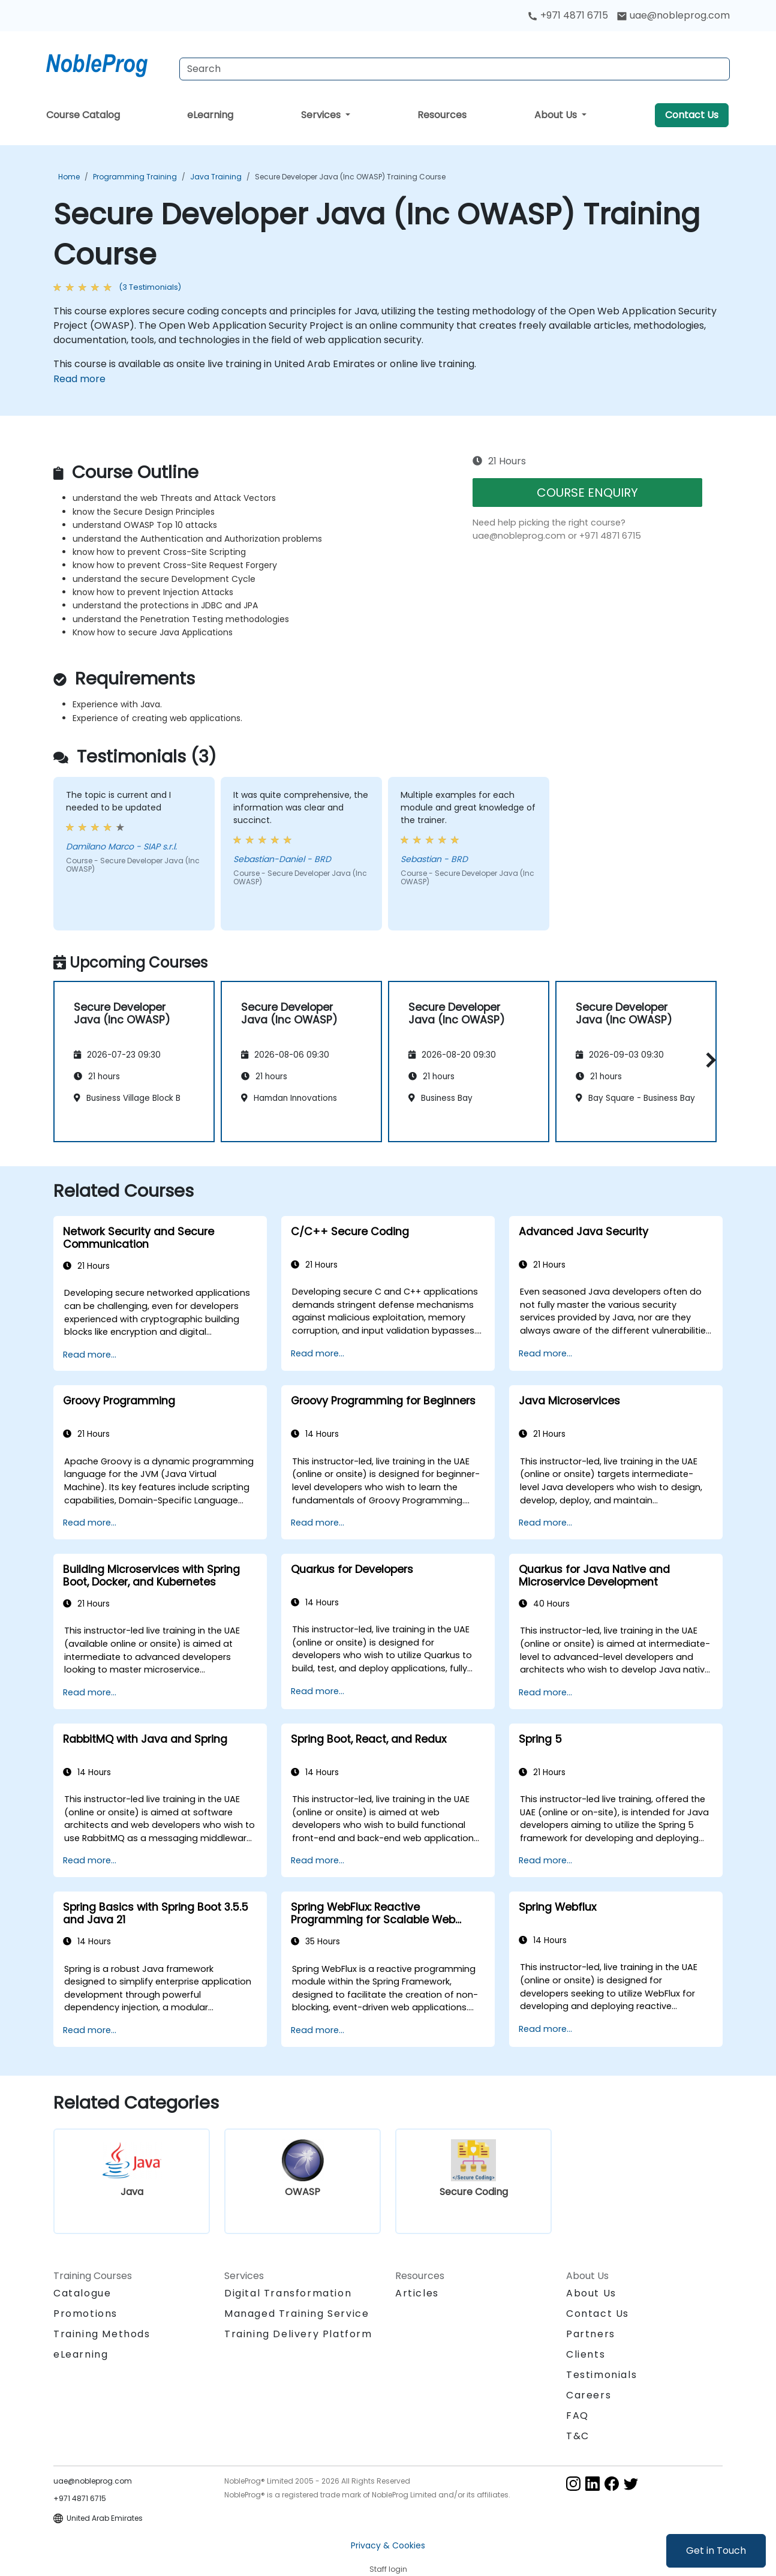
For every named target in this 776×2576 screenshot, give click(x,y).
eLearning (210, 115)
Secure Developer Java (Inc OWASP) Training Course (350, 177)
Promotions (85, 2313)
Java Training (216, 177)
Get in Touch (716, 2550)
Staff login (388, 2569)
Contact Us (691, 115)
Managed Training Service (296, 2313)
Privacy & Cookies (388, 2545)
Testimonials (601, 2375)
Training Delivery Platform (298, 2334)
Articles (417, 2293)
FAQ (577, 2415)
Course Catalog (83, 115)
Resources (442, 115)
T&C (577, 2436)
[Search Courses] (454, 69)
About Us (556, 115)
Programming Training (135, 177)
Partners (590, 2334)
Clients (585, 2354)
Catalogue (82, 2293)
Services (322, 115)
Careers (588, 2395)
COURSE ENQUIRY (587, 492)
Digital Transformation (287, 2293)
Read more (79, 379)
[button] (707, 1059)
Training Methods (102, 2334)
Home (69, 177)
